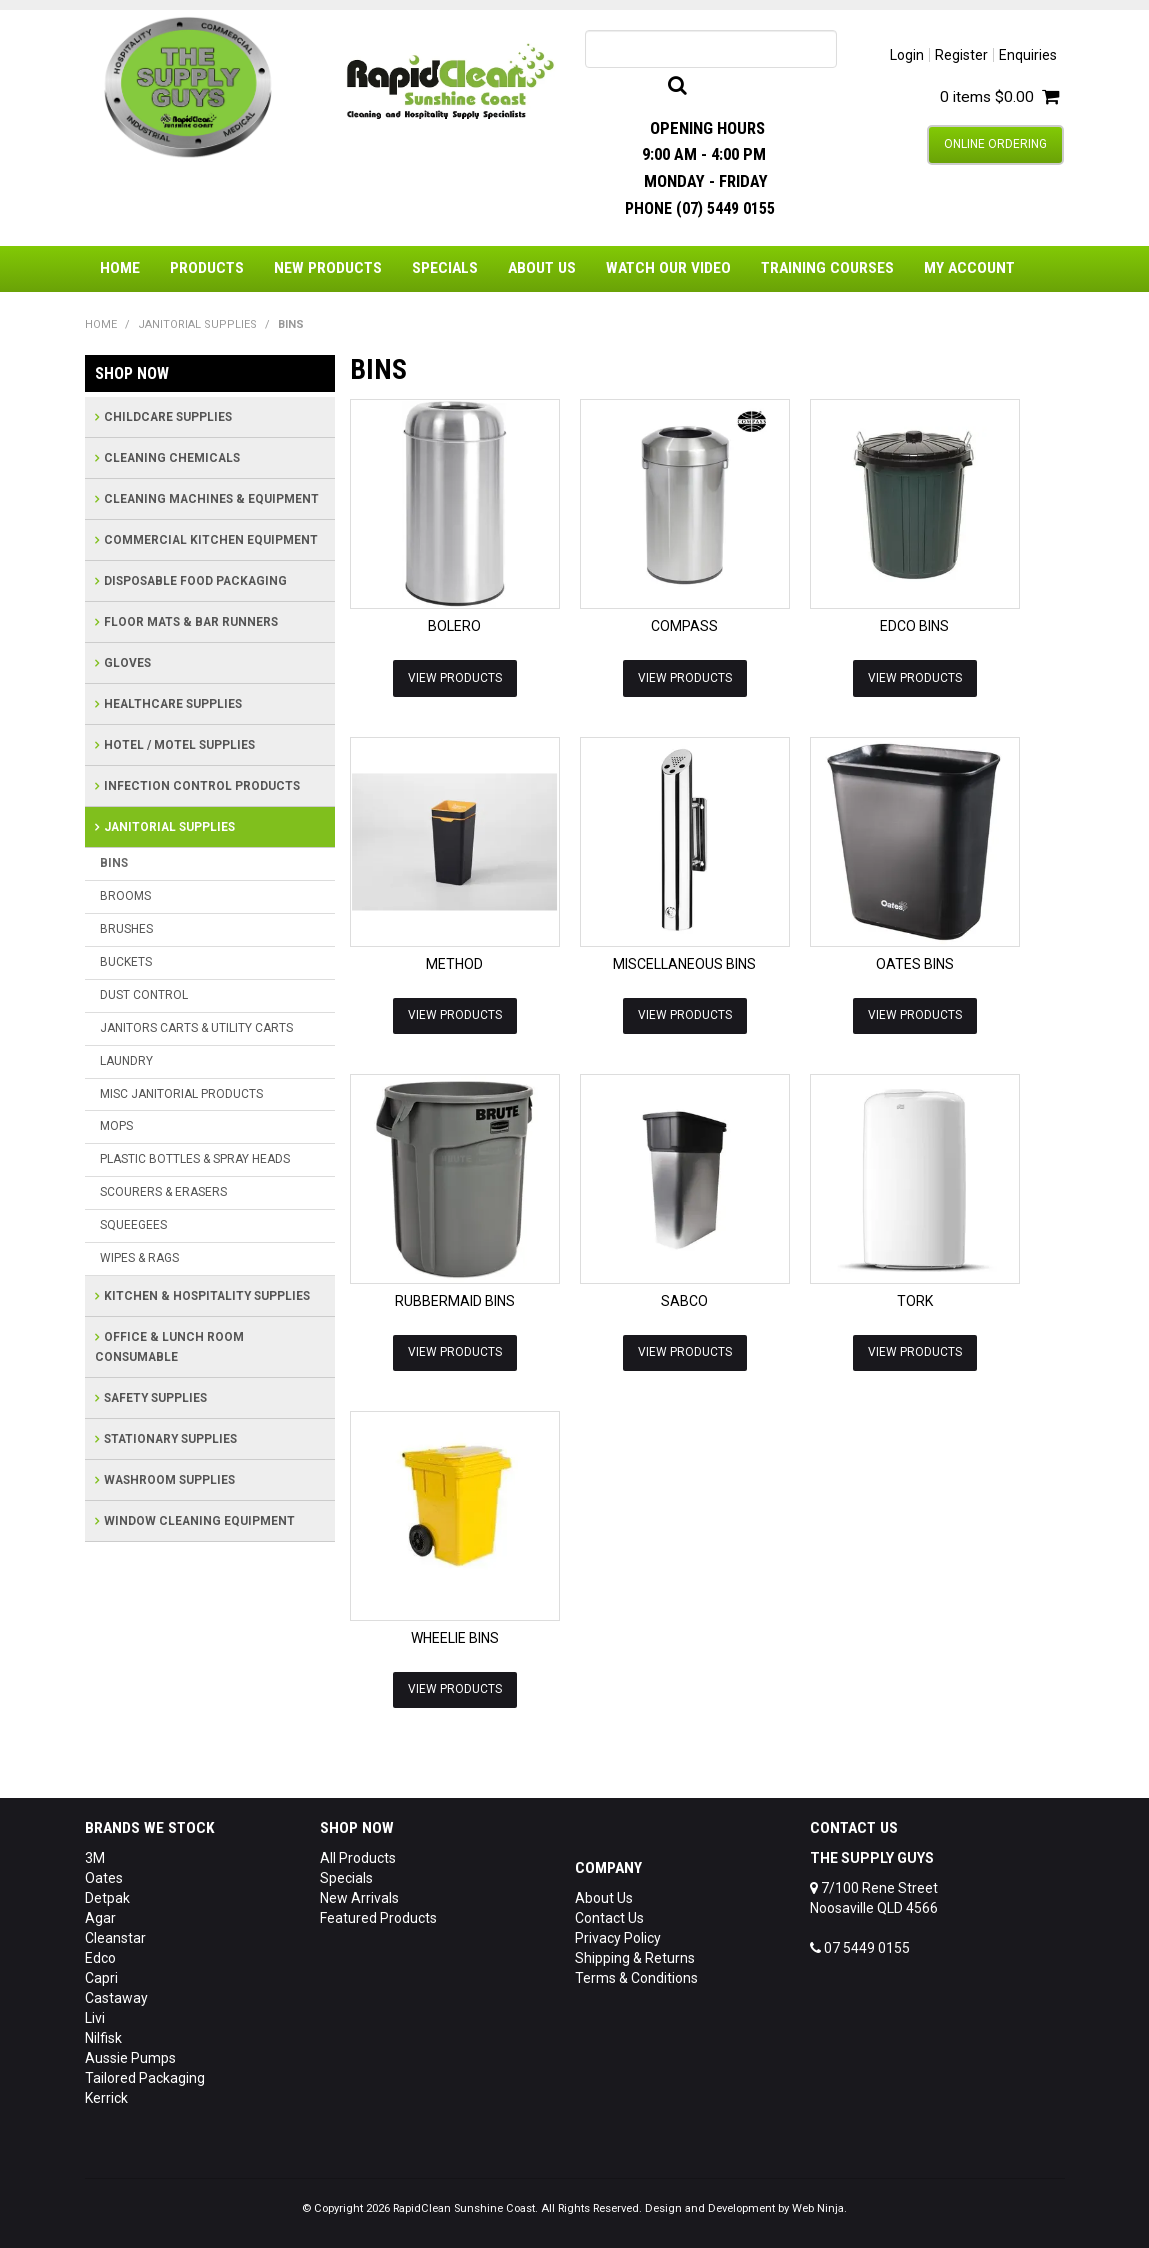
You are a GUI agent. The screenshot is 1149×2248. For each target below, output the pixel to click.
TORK (915, 1300)
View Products (455, 677)
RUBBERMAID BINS (455, 1300)
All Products (358, 1857)
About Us (542, 268)
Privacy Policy (618, 1937)
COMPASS (684, 626)
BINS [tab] (114, 863)
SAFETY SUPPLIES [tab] (155, 1398)
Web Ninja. (819, 2207)
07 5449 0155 (860, 1947)
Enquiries (1028, 55)
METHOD (454, 963)
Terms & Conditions (636, 1977)
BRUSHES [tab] (126, 929)
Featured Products (378, 1917)
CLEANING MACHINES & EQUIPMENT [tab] (211, 499)
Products (207, 268)
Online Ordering (995, 144)
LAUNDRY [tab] (126, 1061)
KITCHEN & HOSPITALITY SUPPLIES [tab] (207, 1296)
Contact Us (609, 1917)
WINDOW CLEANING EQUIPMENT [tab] (199, 1521)
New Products (328, 268)
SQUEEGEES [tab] (133, 1225)
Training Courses (827, 268)
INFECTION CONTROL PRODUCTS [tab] (202, 786)
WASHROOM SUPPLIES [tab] (169, 1480)
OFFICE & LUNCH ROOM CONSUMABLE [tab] (169, 1347)
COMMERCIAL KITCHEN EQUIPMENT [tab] (211, 540)
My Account (969, 268)
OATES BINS (915, 963)
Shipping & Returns (635, 1957)
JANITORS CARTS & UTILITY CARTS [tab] (196, 1028)
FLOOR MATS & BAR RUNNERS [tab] (191, 622)
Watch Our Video (668, 268)
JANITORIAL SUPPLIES (197, 324)
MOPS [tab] (116, 1126)
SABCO (684, 1300)
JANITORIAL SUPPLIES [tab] (169, 827)
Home (120, 268)
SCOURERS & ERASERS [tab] (163, 1192)
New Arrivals (359, 1897)
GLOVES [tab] (127, 663)
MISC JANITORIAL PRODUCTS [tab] (181, 1094)
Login (907, 55)
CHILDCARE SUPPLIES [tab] (168, 417)
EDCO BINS (914, 626)
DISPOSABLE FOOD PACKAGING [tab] (195, 581)
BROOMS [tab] (125, 896)
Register (961, 55)
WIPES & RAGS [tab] (139, 1258)
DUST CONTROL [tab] (144, 995)
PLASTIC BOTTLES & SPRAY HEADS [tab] (195, 1159)
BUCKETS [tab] (126, 962)
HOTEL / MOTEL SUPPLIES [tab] (179, 745)
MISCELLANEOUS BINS (684, 963)
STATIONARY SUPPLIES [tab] (170, 1439)
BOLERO (454, 626)
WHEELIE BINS (455, 1637)
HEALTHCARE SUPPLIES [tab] (173, 704)
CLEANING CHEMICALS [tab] (172, 458)
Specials (445, 268)
